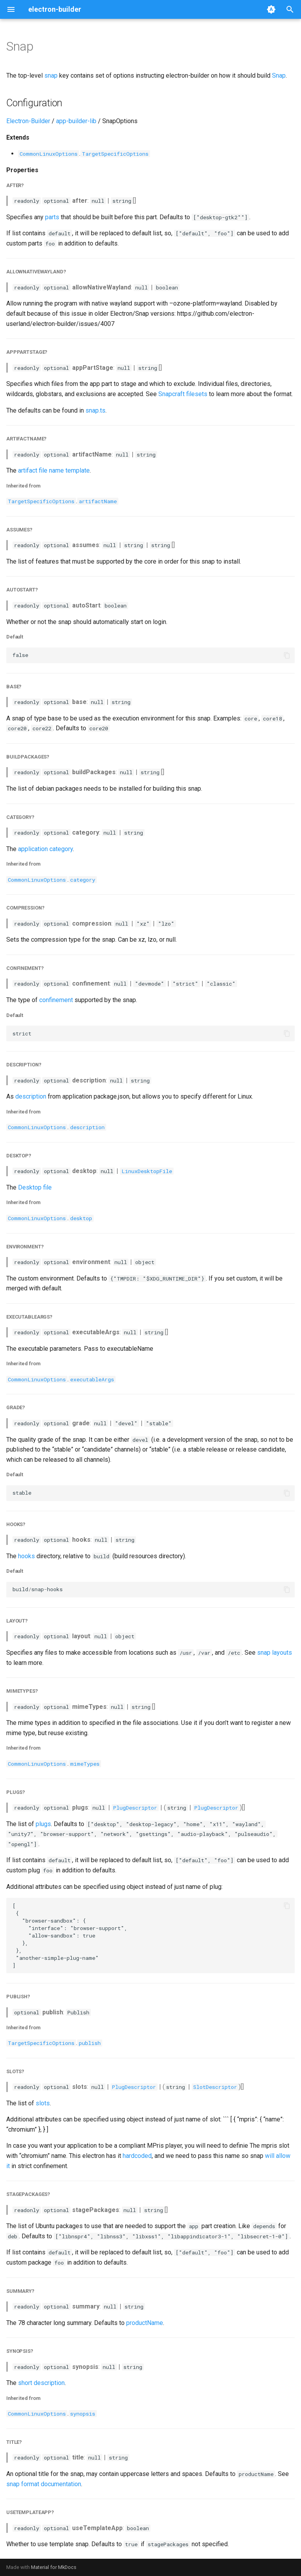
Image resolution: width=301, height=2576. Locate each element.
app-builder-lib (76, 121)
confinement (56, 1000)
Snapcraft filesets (182, 394)
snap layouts (274, 1652)
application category (45, 849)
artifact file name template (54, 470)
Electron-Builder (28, 121)
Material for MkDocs (53, 2567)
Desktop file (35, 1187)
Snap (279, 75)
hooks (26, 1556)
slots (43, 2103)
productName (144, 2323)
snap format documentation (43, 2484)
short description (41, 2383)
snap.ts (95, 410)
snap (51, 75)
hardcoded (137, 2155)
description (30, 1096)
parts (52, 217)
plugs (43, 1824)
